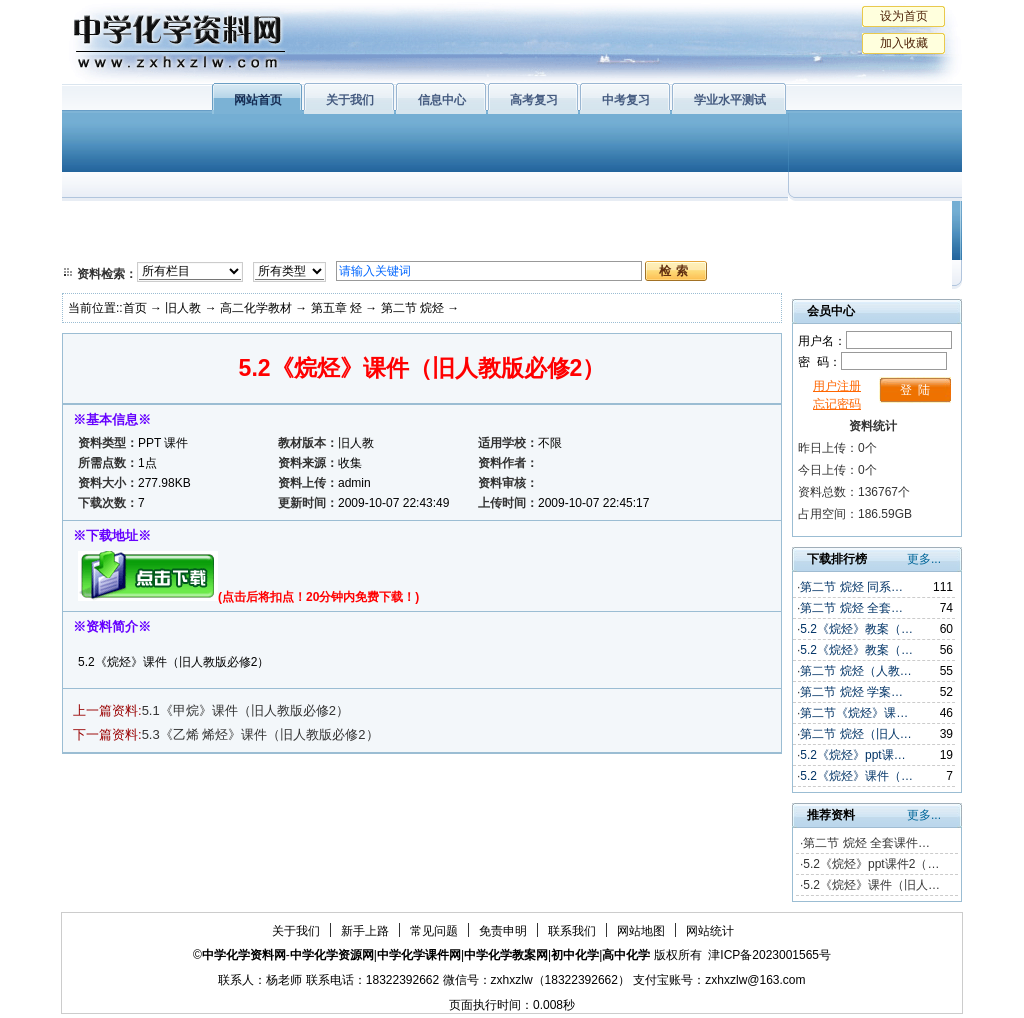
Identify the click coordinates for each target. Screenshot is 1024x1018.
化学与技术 (198, 245)
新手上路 (365, 931)
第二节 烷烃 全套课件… (866, 843)
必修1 (102, 220)
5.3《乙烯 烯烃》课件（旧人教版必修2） (260, 734)
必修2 (102, 245)
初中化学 (771, 220)
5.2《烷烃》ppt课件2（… (871, 864)
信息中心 (442, 100)
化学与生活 (198, 220)
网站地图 (641, 931)
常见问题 (434, 931)
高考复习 (534, 100)
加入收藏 (904, 43)
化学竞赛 (870, 245)
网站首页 (258, 100)
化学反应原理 (321, 245)
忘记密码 (837, 404)
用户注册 (837, 386)
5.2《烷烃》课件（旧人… (871, 885)
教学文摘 (870, 220)
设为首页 (904, 16)
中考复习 (626, 100)
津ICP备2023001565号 (769, 955)
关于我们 (350, 100)
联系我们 (572, 931)
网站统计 (710, 931)
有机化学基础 (450, 220)
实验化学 (450, 245)
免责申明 (503, 931)
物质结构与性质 (321, 220)
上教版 (555, 220)
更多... (924, 559)
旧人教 (555, 245)
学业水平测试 (730, 100)
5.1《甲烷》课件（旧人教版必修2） (245, 710)
